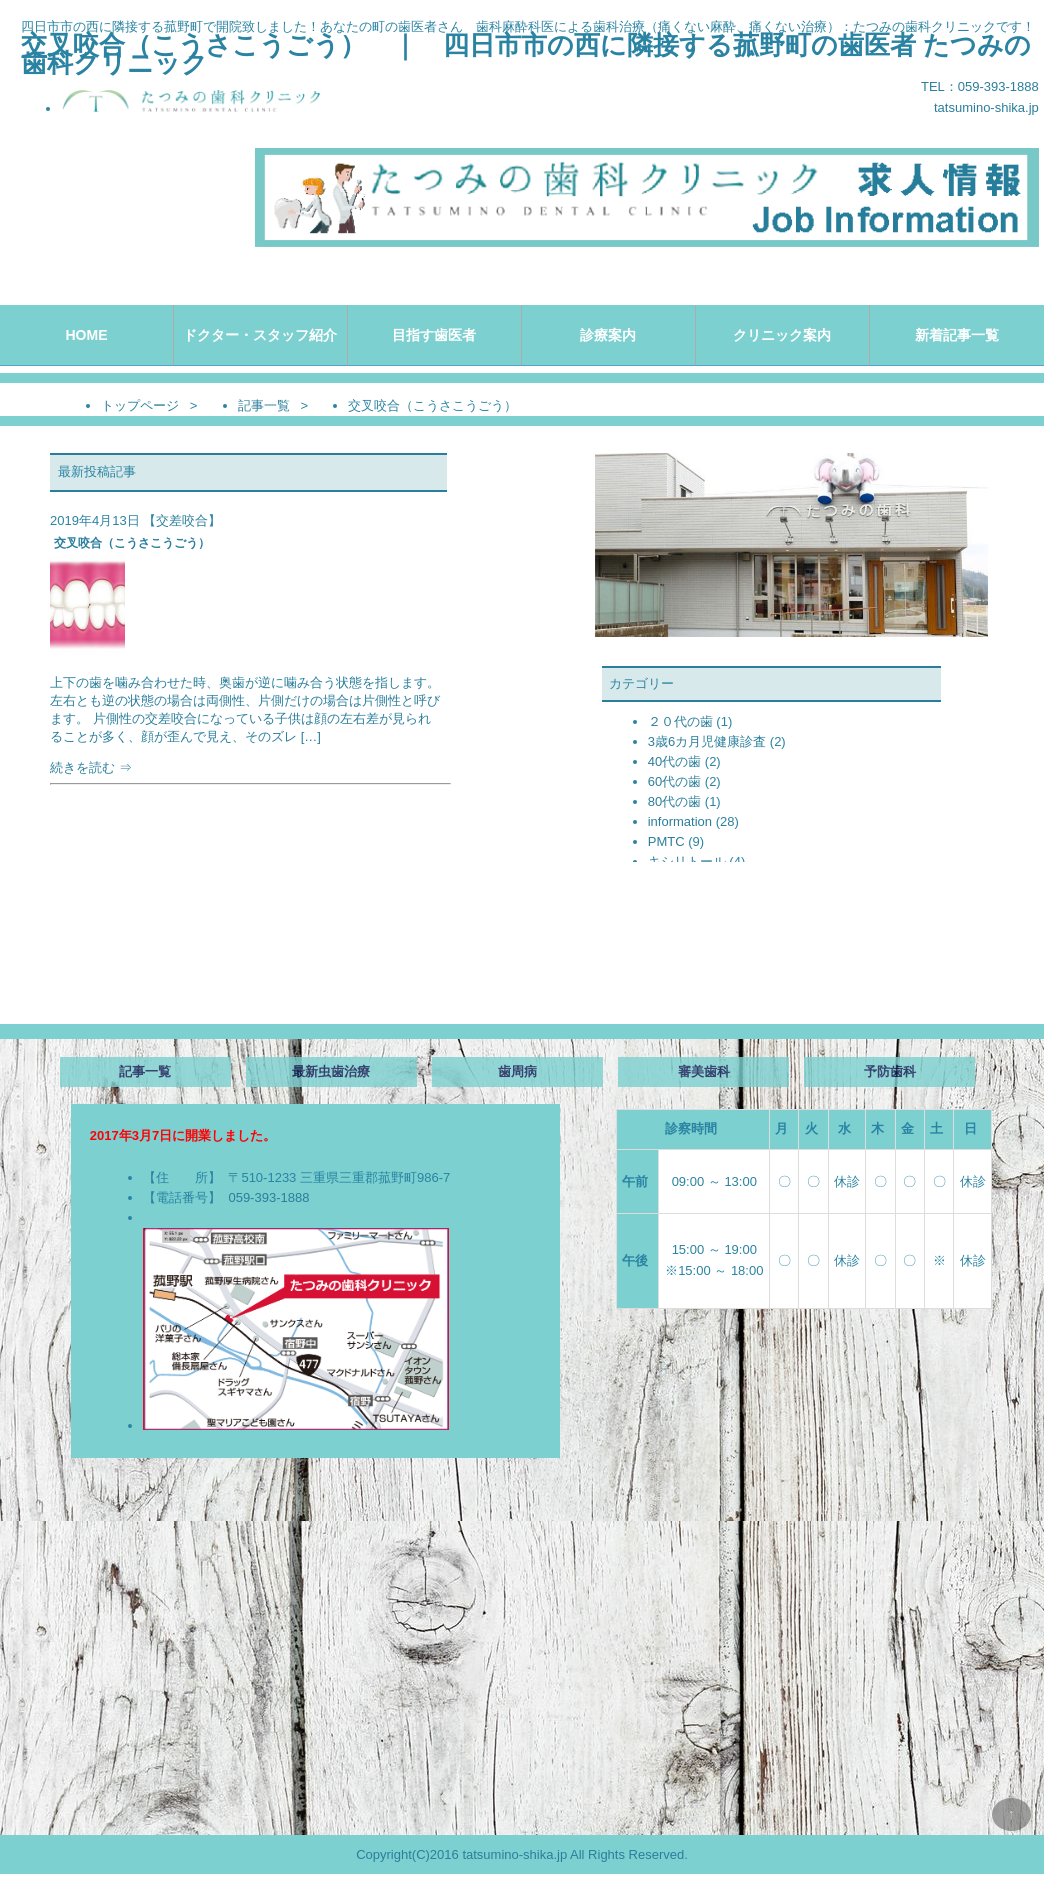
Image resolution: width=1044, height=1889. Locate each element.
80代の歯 (674, 801)
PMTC (666, 841)
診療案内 (608, 335)
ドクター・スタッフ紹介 (260, 335)
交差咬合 (182, 520)
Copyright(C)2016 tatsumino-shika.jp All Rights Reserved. (522, 1854)
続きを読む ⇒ (246, 724)
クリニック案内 (782, 335)
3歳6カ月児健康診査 (707, 741)
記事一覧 (264, 405)
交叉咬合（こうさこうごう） (132, 543)
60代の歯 (674, 781)
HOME (86, 335)
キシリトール (687, 861)
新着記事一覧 (957, 335)
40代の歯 (674, 761)
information (680, 821)
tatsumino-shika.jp (986, 107)
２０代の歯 (680, 721)
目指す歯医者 (434, 335)
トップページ (140, 405)
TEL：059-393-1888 (980, 86)
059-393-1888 (268, 1197)
